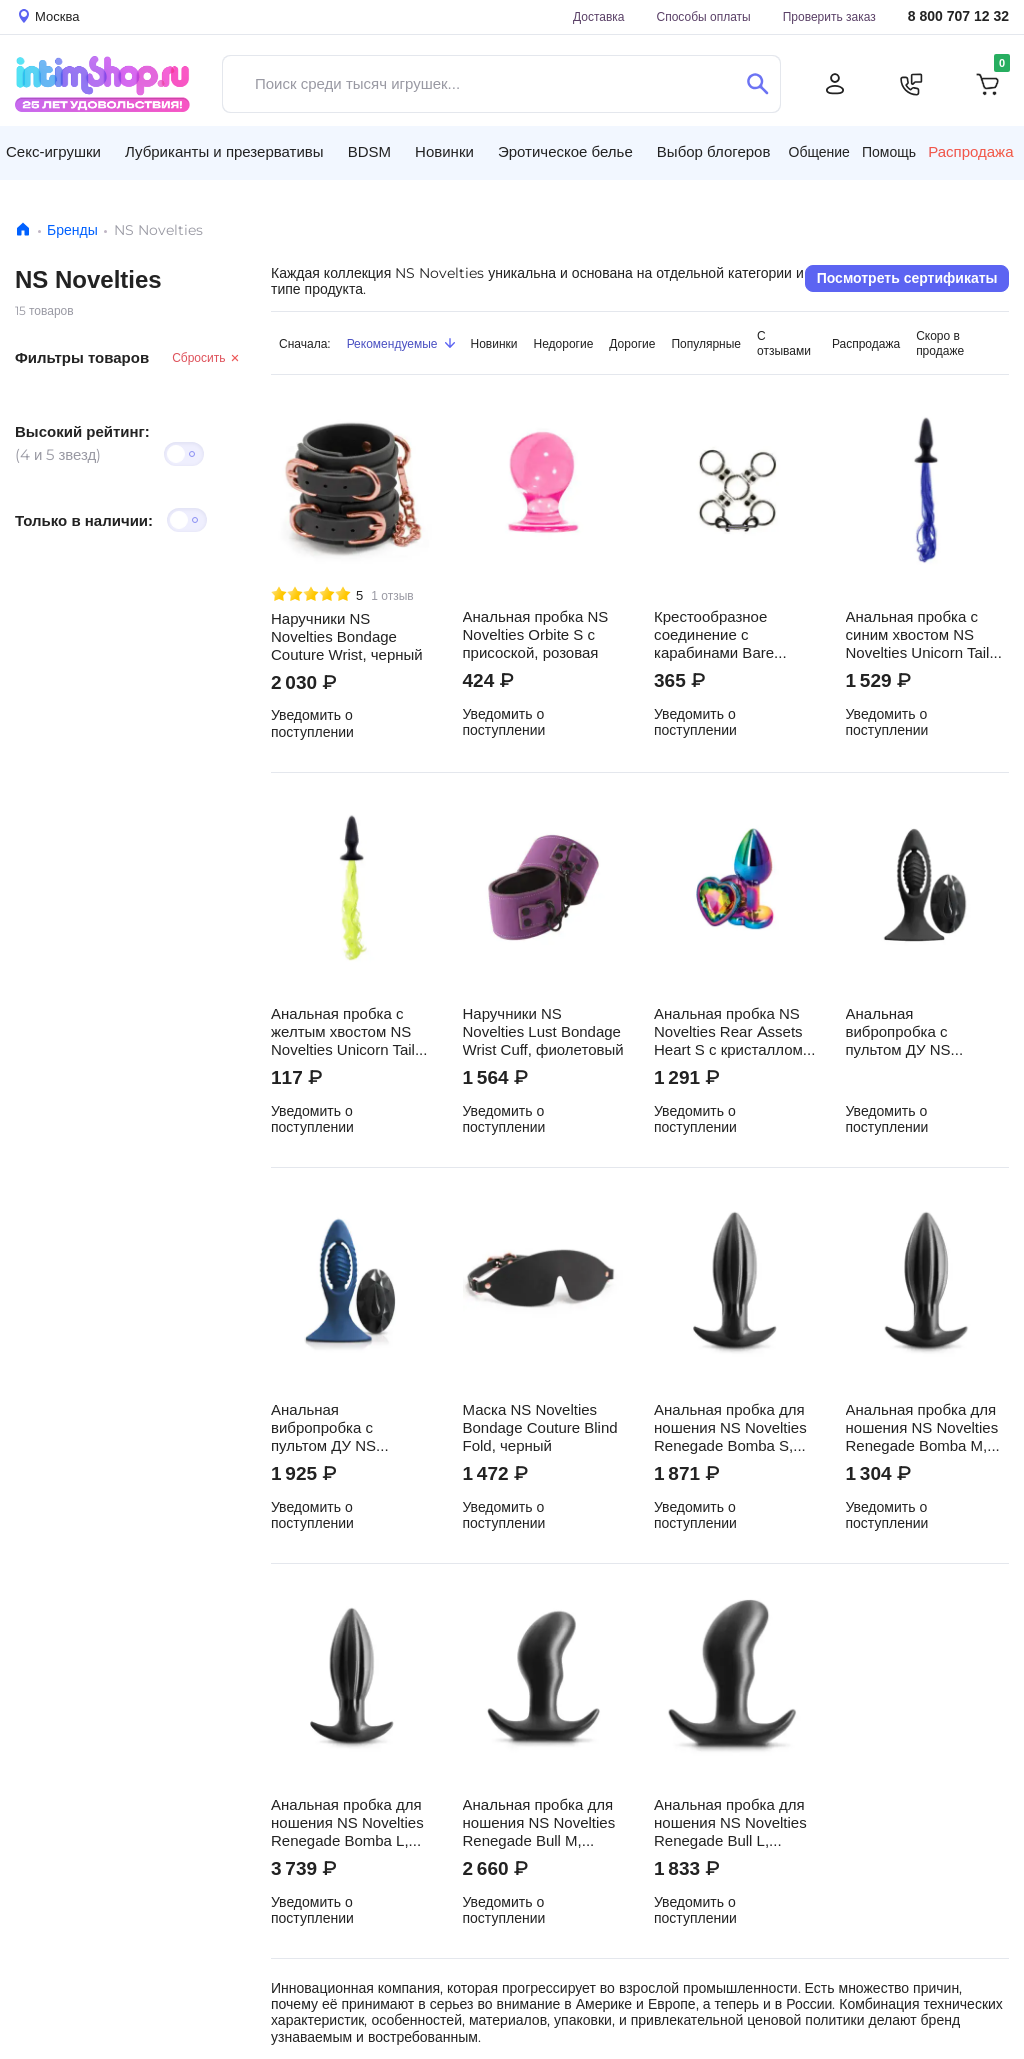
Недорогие (564, 343)
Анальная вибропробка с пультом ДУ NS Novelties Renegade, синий (340, 1428)
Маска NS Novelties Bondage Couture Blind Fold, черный (540, 1428)
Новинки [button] (444, 151)
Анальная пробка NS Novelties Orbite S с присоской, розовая (536, 635)
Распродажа (970, 152)
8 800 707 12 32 (958, 16)
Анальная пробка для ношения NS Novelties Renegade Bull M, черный (539, 1823)
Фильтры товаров (82, 357)
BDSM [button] (369, 151)
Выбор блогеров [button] (714, 151)
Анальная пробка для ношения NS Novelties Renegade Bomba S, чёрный (730, 1428)
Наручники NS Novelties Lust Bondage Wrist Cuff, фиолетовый (543, 1032)
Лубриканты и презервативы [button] (224, 151)
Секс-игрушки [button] (53, 151)
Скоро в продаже (940, 343)
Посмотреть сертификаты (907, 278)
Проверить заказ (829, 16)
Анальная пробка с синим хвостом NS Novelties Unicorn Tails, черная (924, 635)
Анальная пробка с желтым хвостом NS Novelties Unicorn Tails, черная (349, 1032)
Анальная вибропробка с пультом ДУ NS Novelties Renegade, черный (915, 1032)
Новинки (494, 343)
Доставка (599, 16)
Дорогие (632, 343)
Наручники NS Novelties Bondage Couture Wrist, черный (347, 637)
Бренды (72, 230)
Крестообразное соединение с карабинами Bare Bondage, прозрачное (728, 635)
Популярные (706, 343)
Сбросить (206, 357)
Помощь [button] (889, 152)
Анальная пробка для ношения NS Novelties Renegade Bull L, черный (730, 1823)
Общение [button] (819, 152)
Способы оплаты (704, 16)
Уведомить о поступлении (312, 723)
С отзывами (784, 343)
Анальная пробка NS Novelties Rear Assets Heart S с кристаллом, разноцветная (730, 1032)
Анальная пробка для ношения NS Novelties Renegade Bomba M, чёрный (922, 1428)
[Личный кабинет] (835, 84)
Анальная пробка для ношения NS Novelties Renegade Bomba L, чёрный (347, 1823)
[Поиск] (757, 84)
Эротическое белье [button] (565, 151)
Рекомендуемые (401, 343)
